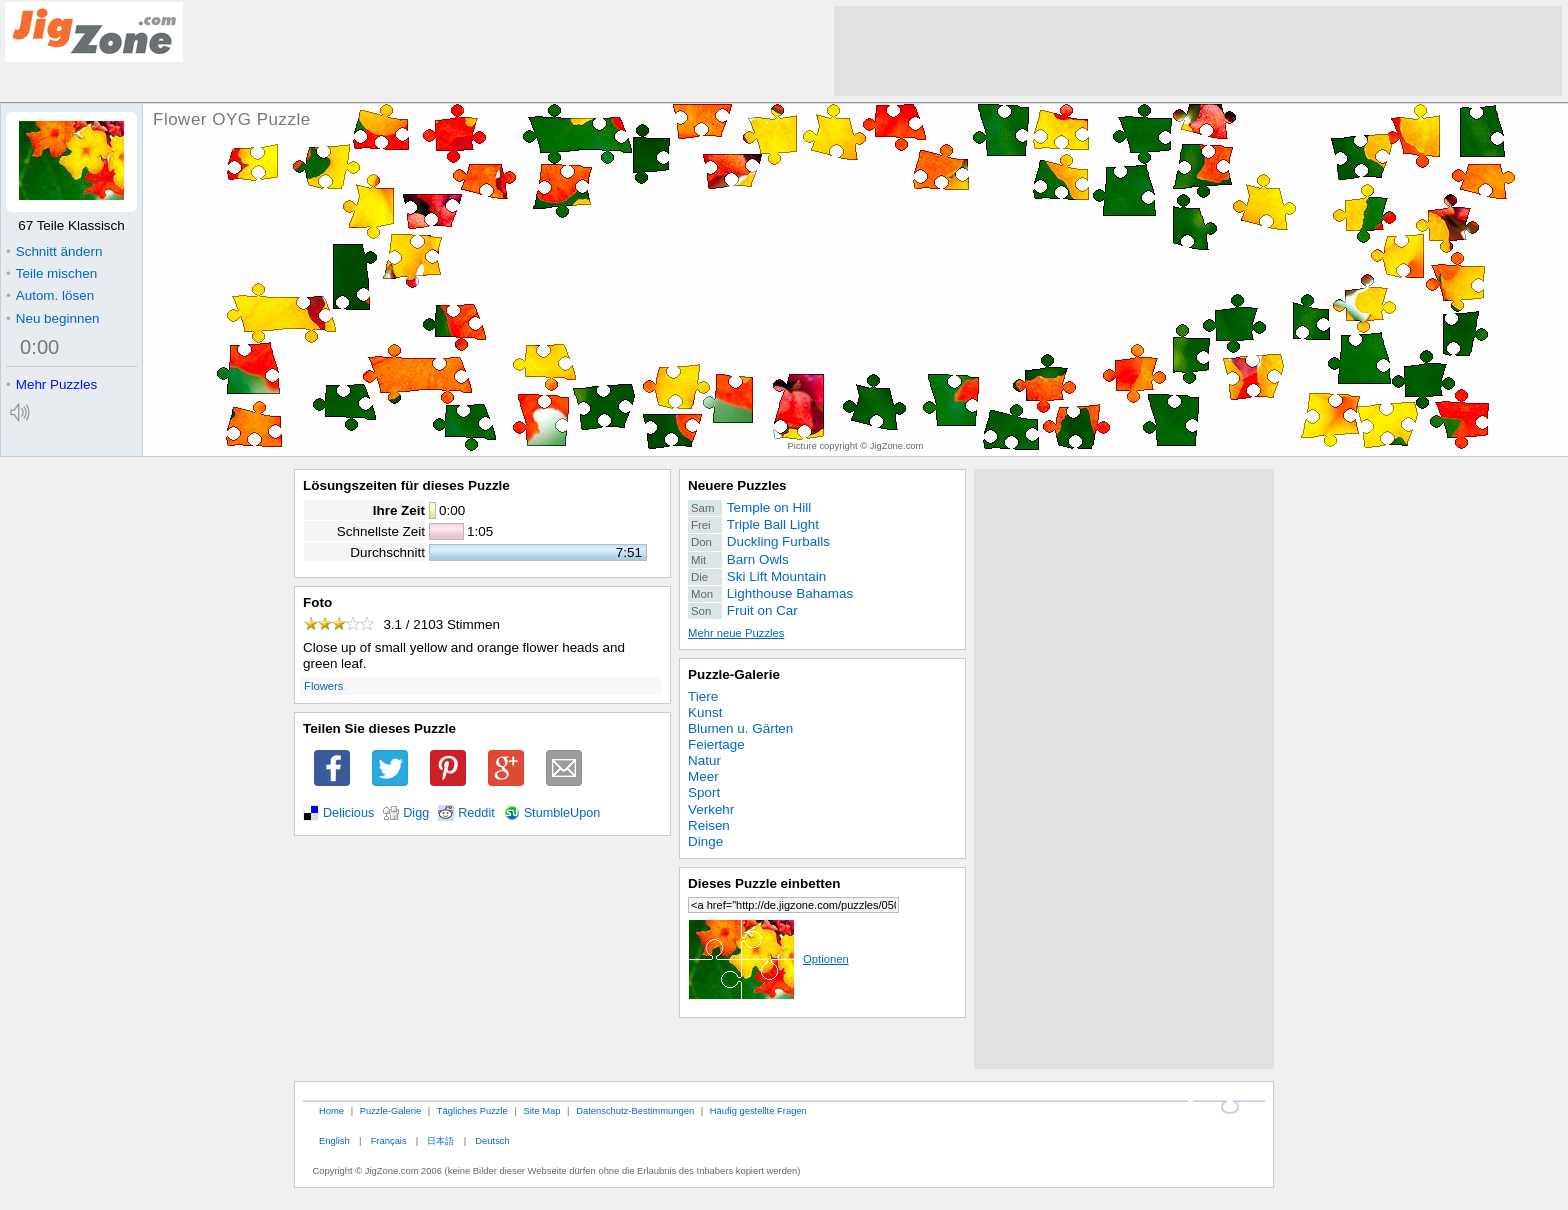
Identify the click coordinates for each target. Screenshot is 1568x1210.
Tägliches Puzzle (472, 1110)
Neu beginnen (52, 318)
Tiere (703, 696)
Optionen (768, 959)
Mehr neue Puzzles (736, 633)
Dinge (705, 841)
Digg (416, 813)
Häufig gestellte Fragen (758, 1110)
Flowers (323, 686)
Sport (704, 792)
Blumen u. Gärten (740, 728)
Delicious (348, 813)
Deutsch (492, 1140)
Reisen (709, 825)
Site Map (541, 1110)
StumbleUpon (562, 813)
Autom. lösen (50, 295)
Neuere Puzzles (737, 485)
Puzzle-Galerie (734, 674)
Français (389, 1140)
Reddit (476, 813)
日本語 (440, 1140)
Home (331, 1110)
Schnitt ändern (54, 251)
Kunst (705, 712)
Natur (704, 760)
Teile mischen (51, 273)
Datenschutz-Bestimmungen (635, 1110)
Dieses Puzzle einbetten (764, 883)
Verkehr (711, 809)
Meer (703, 776)
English (334, 1140)
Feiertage (716, 744)
